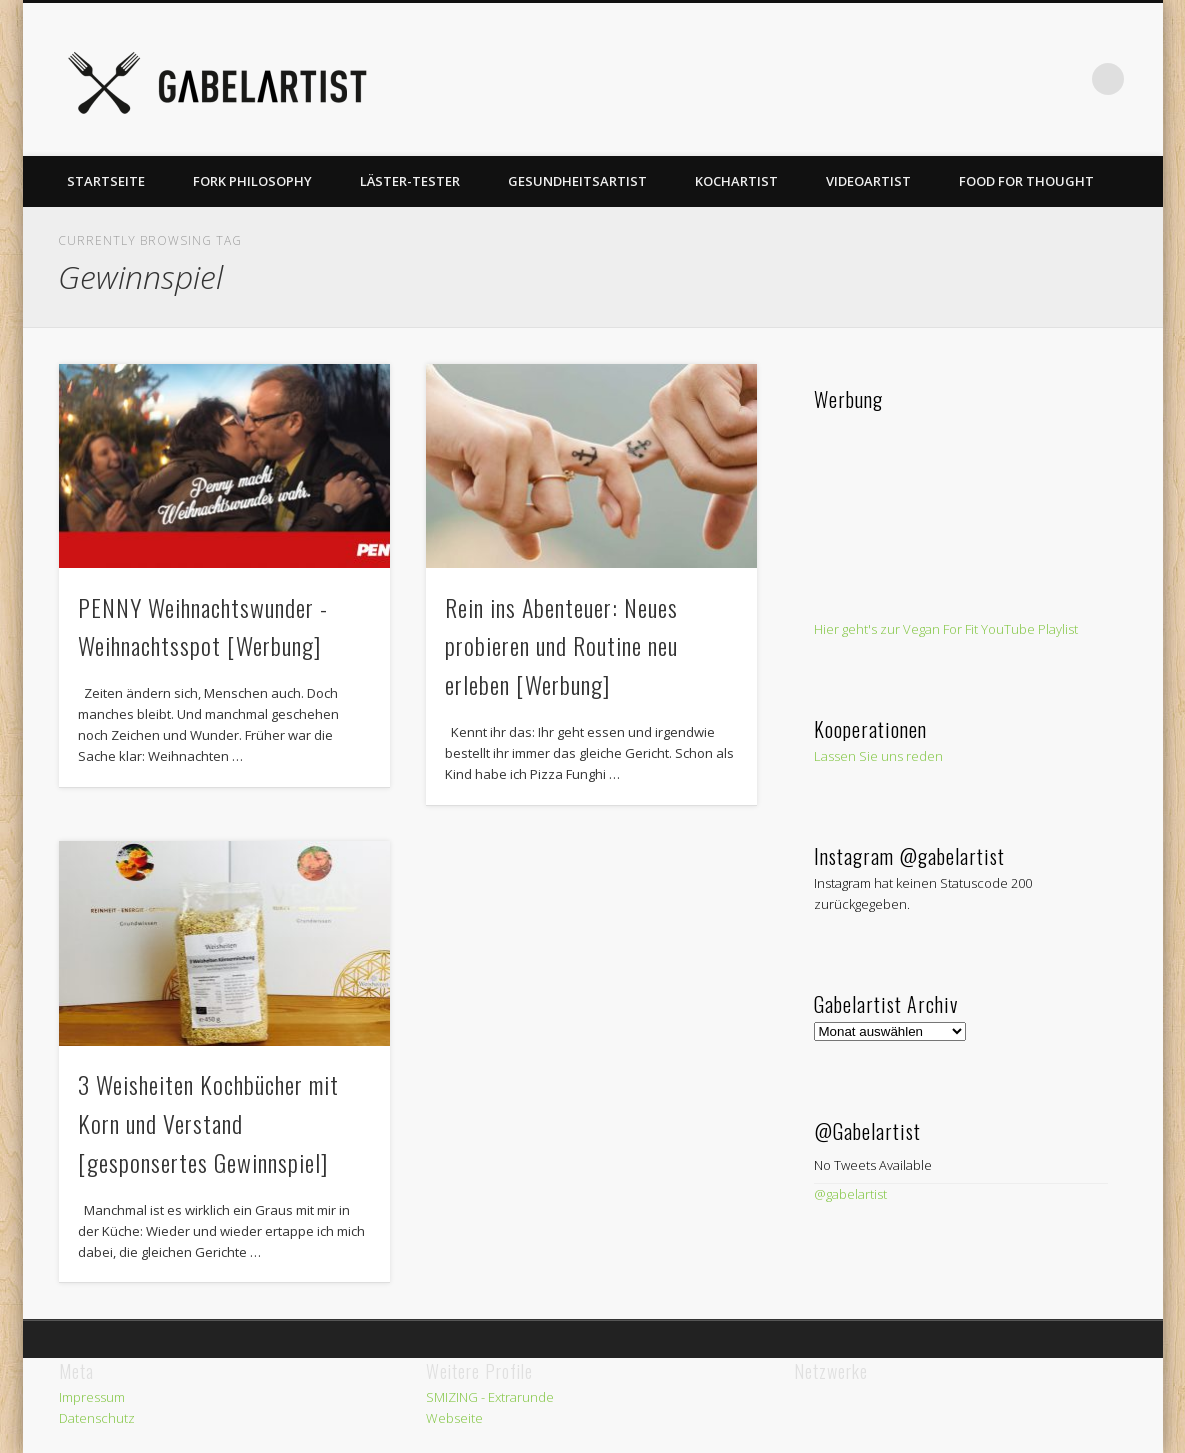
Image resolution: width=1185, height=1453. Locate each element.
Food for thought (1026, 181)
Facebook (821, 79)
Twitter (862, 79)
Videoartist (868, 181)
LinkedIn (1067, 79)
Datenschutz (97, 1418)
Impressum (92, 1397)
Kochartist (736, 181)
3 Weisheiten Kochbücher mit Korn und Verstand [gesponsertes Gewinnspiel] (208, 1123)
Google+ (1026, 79)
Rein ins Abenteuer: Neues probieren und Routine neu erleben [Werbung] (561, 646)
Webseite (454, 1418)
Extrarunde (521, 1397)
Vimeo (944, 79)
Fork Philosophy (252, 181)
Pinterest (903, 79)
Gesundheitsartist (577, 181)
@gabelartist (850, 1194)
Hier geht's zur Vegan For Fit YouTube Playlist (946, 629)
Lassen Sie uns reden (878, 756)
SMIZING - (457, 1397)
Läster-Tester (410, 181)
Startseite (106, 181)
